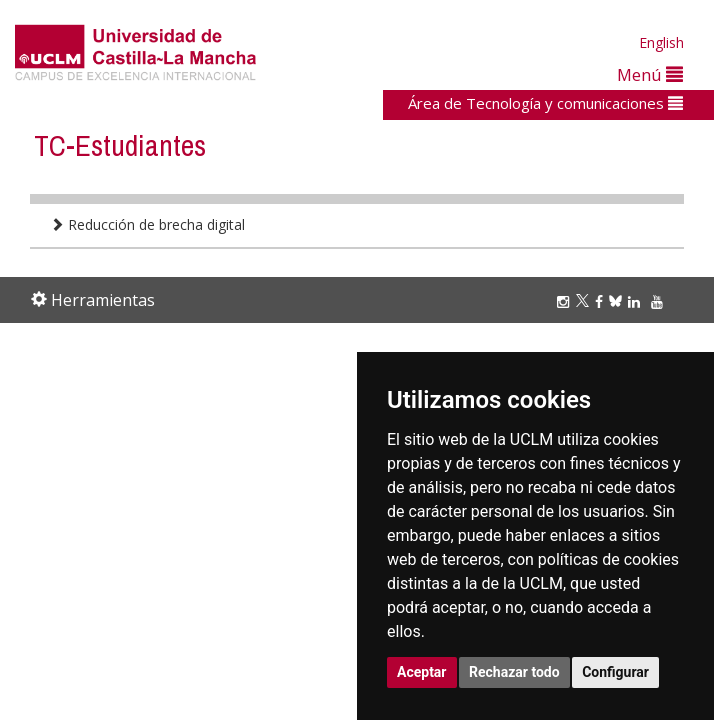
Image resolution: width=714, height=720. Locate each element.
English (661, 42)
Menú (650, 74)
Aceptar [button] (422, 672)
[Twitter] (585, 301)
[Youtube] (660, 301)
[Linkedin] (634, 301)
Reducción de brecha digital (147, 224)
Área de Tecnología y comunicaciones (545, 103)
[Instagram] (566, 301)
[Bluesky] (618, 301)
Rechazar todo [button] (514, 672)
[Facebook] (602, 301)
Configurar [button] (615, 672)
